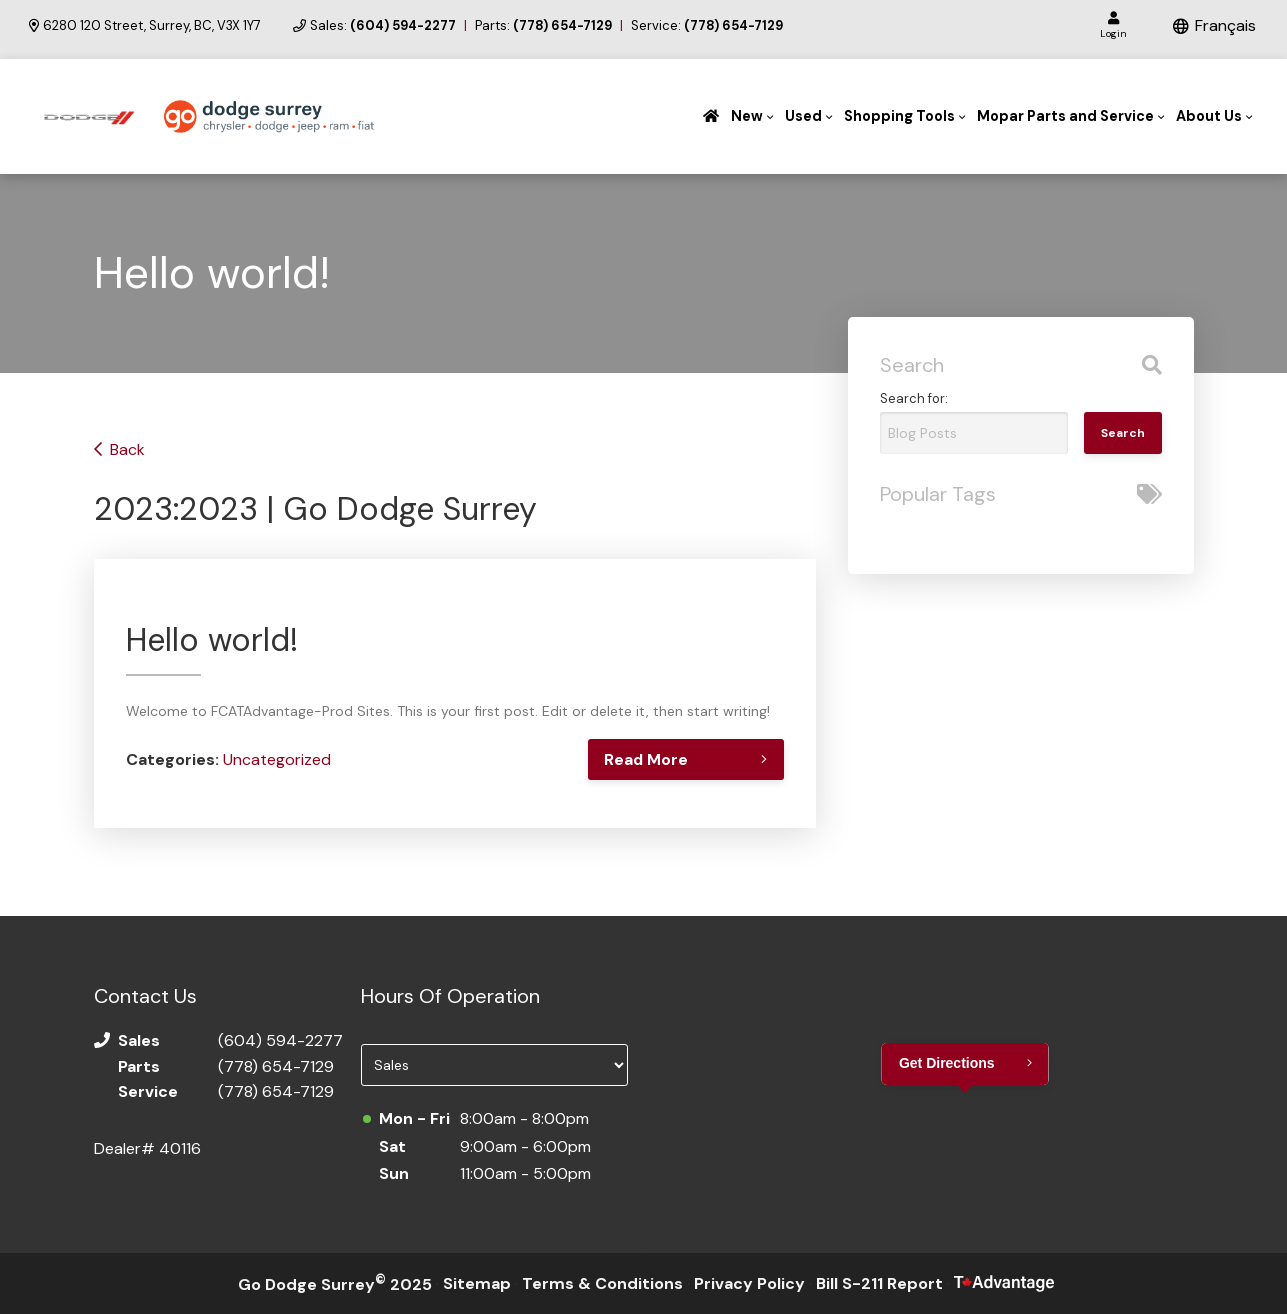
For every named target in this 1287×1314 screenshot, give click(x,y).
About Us (1209, 116)
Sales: (383, 26)
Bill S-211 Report (879, 1283)
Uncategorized (277, 759)
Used (803, 116)
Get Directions (947, 1063)
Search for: (914, 398)
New (747, 116)
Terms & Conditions (602, 1283)
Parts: (543, 26)
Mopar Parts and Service (1065, 116)
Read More (643, 759)
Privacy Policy (749, 1283)
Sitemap (477, 1283)
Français (1225, 25)
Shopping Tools (899, 116)
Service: (707, 26)
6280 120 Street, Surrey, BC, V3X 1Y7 (145, 26)
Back (127, 449)
